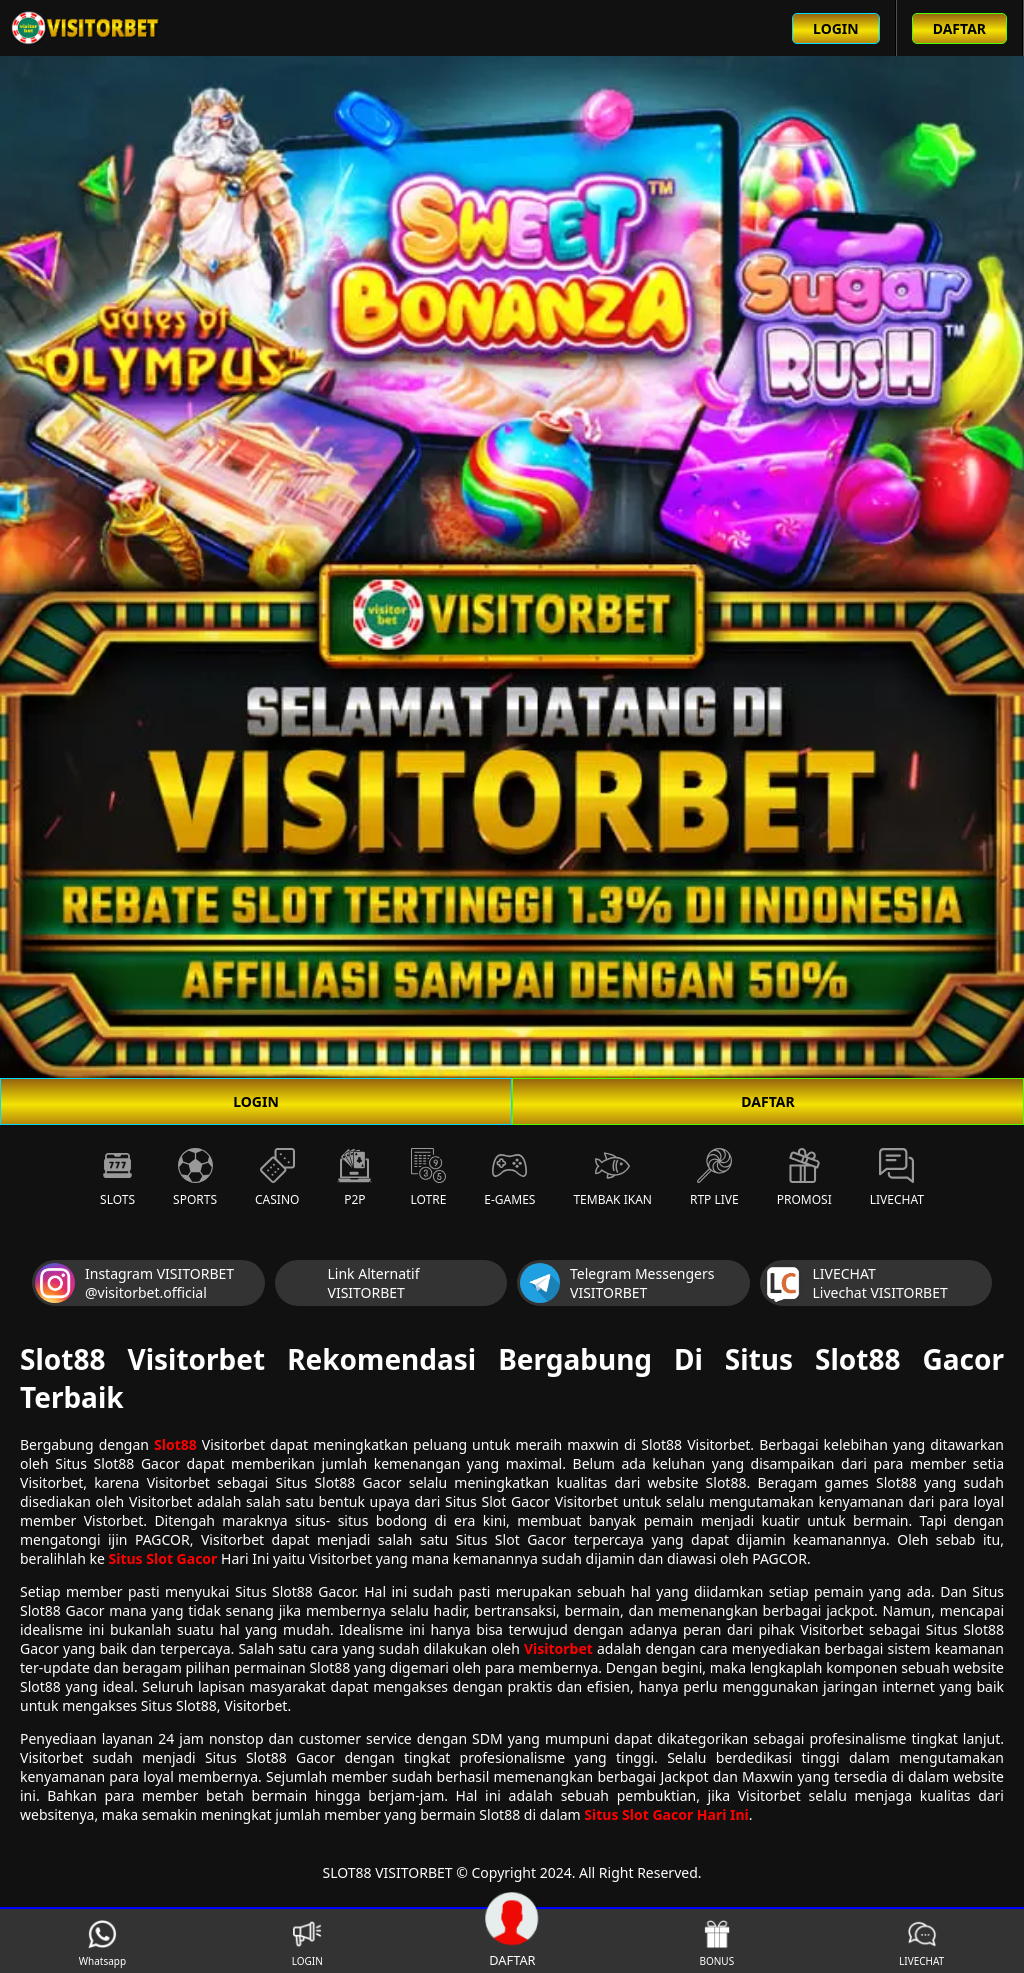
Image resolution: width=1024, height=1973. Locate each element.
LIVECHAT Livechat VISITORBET (855, 1283)
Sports (195, 1178)
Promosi (804, 1178)
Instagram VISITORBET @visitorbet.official (134, 1283)
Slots (117, 1178)
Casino (277, 1178)
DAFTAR (767, 1101)
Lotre (428, 1178)
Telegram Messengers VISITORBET (617, 1283)
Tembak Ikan (612, 1178)
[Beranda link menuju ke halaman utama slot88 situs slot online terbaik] (86, 28)
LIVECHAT (921, 1943)
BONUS (716, 1943)
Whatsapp (102, 1943)
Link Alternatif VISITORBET (349, 1283)
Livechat (897, 1178)
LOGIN (256, 1101)
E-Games (509, 1178)
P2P (354, 1178)
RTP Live (714, 1178)
